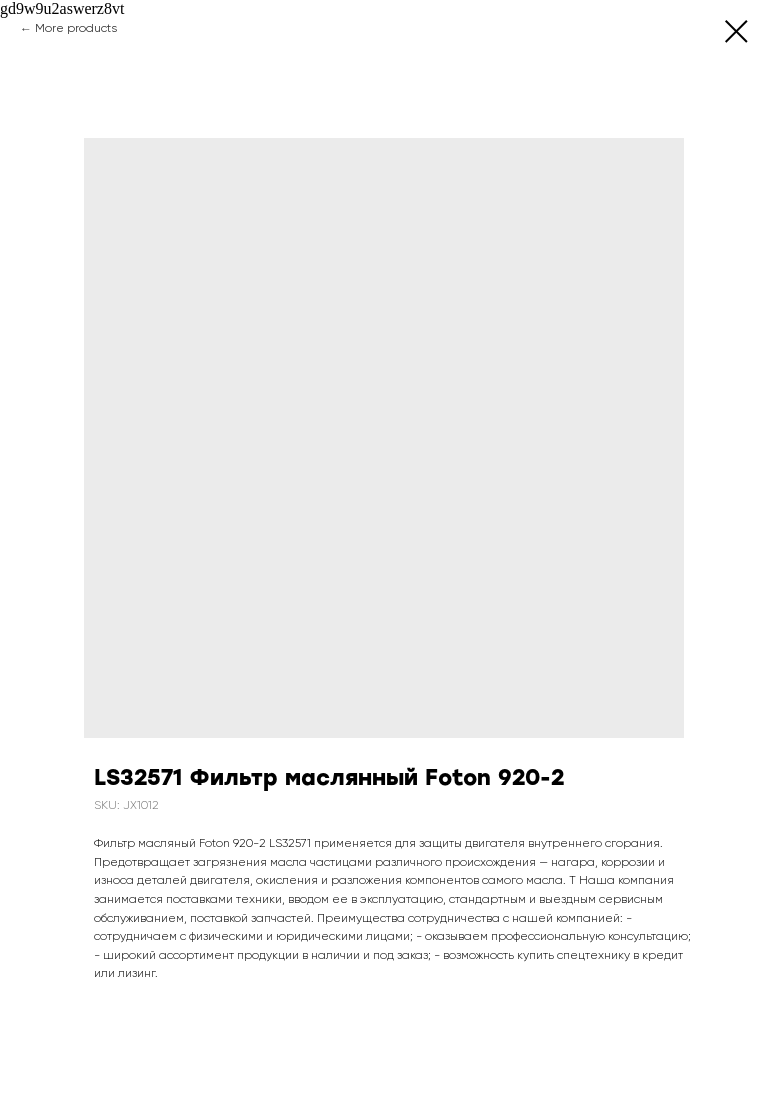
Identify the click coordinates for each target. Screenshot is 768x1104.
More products (76, 29)
